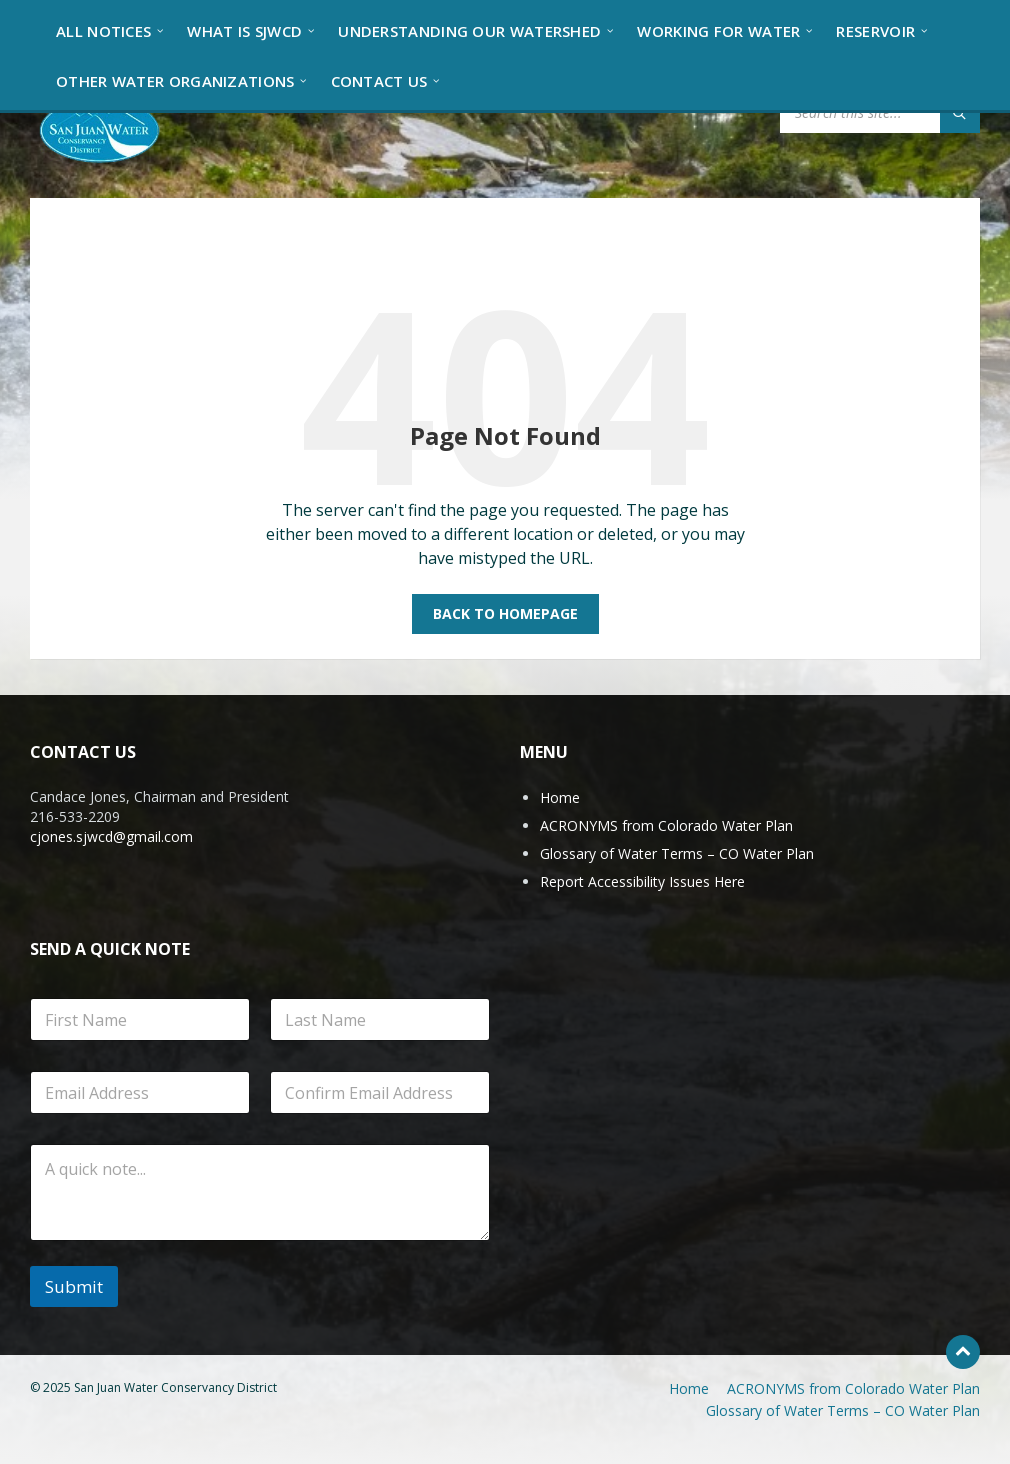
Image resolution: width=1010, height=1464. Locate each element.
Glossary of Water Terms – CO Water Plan (677, 853)
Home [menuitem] (689, 1388)
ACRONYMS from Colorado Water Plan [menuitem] (853, 1388)
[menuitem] (103, 30)
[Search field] (880, 113)
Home (560, 797)
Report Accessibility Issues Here (642, 881)
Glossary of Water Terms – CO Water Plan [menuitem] (843, 1410)
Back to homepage (505, 613)
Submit (74, 1286)
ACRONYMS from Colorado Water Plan (666, 825)
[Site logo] (100, 129)
